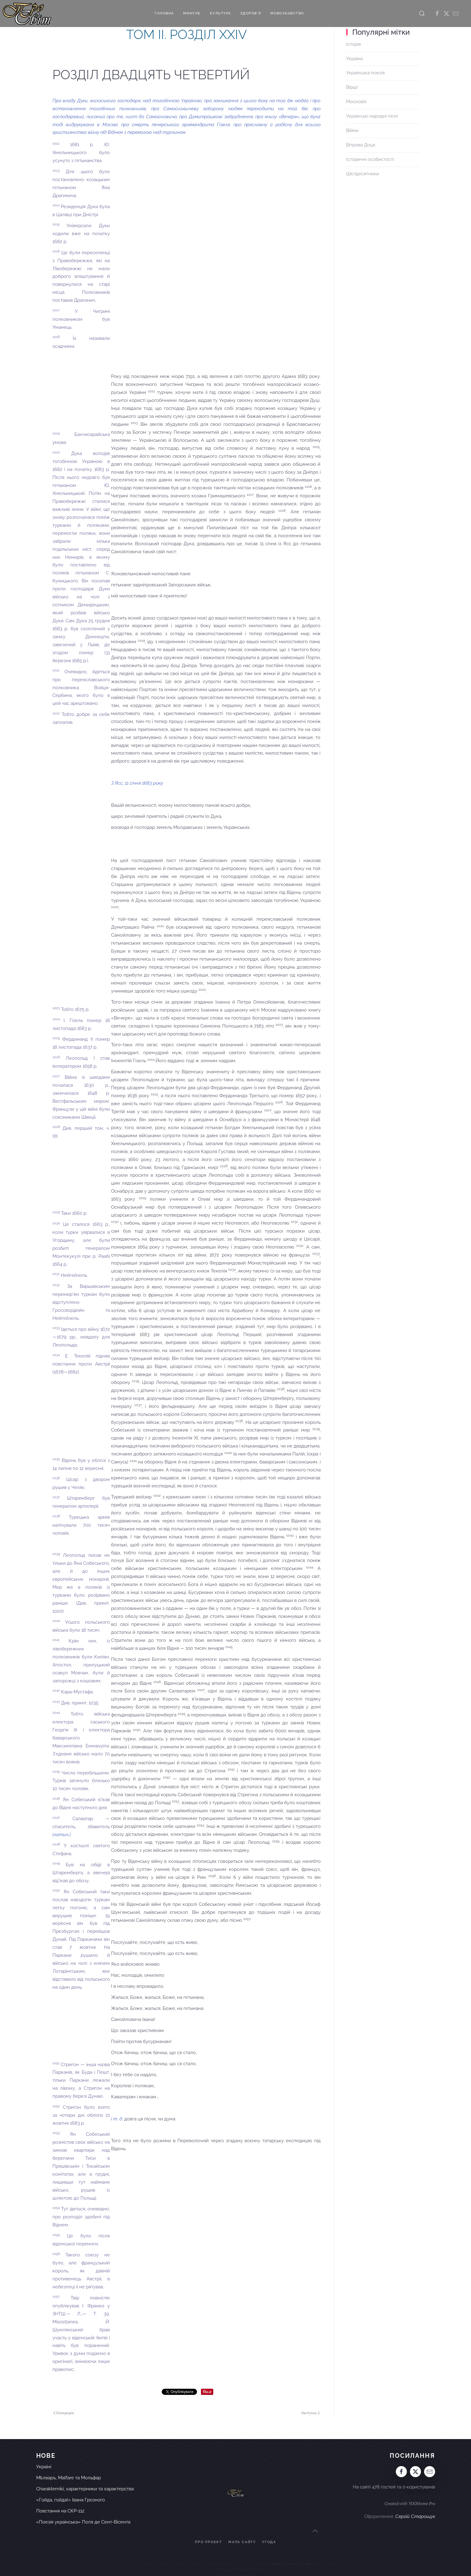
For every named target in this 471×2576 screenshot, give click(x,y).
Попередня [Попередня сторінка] (63, 2413)
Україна (354, 58)
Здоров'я (250, 13)
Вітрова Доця (360, 145)
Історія (353, 44)
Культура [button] (220, 13)
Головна (164, 13)
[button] (422, 13)
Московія (356, 101)
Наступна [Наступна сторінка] (310, 2413)
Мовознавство (287, 13)
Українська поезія (365, 73)
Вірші (351, 87)
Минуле (192, 13)
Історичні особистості (370, 159)
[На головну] (27, 13)
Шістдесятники (362, 174)
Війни (352, 130)
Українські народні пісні (372, 116)
